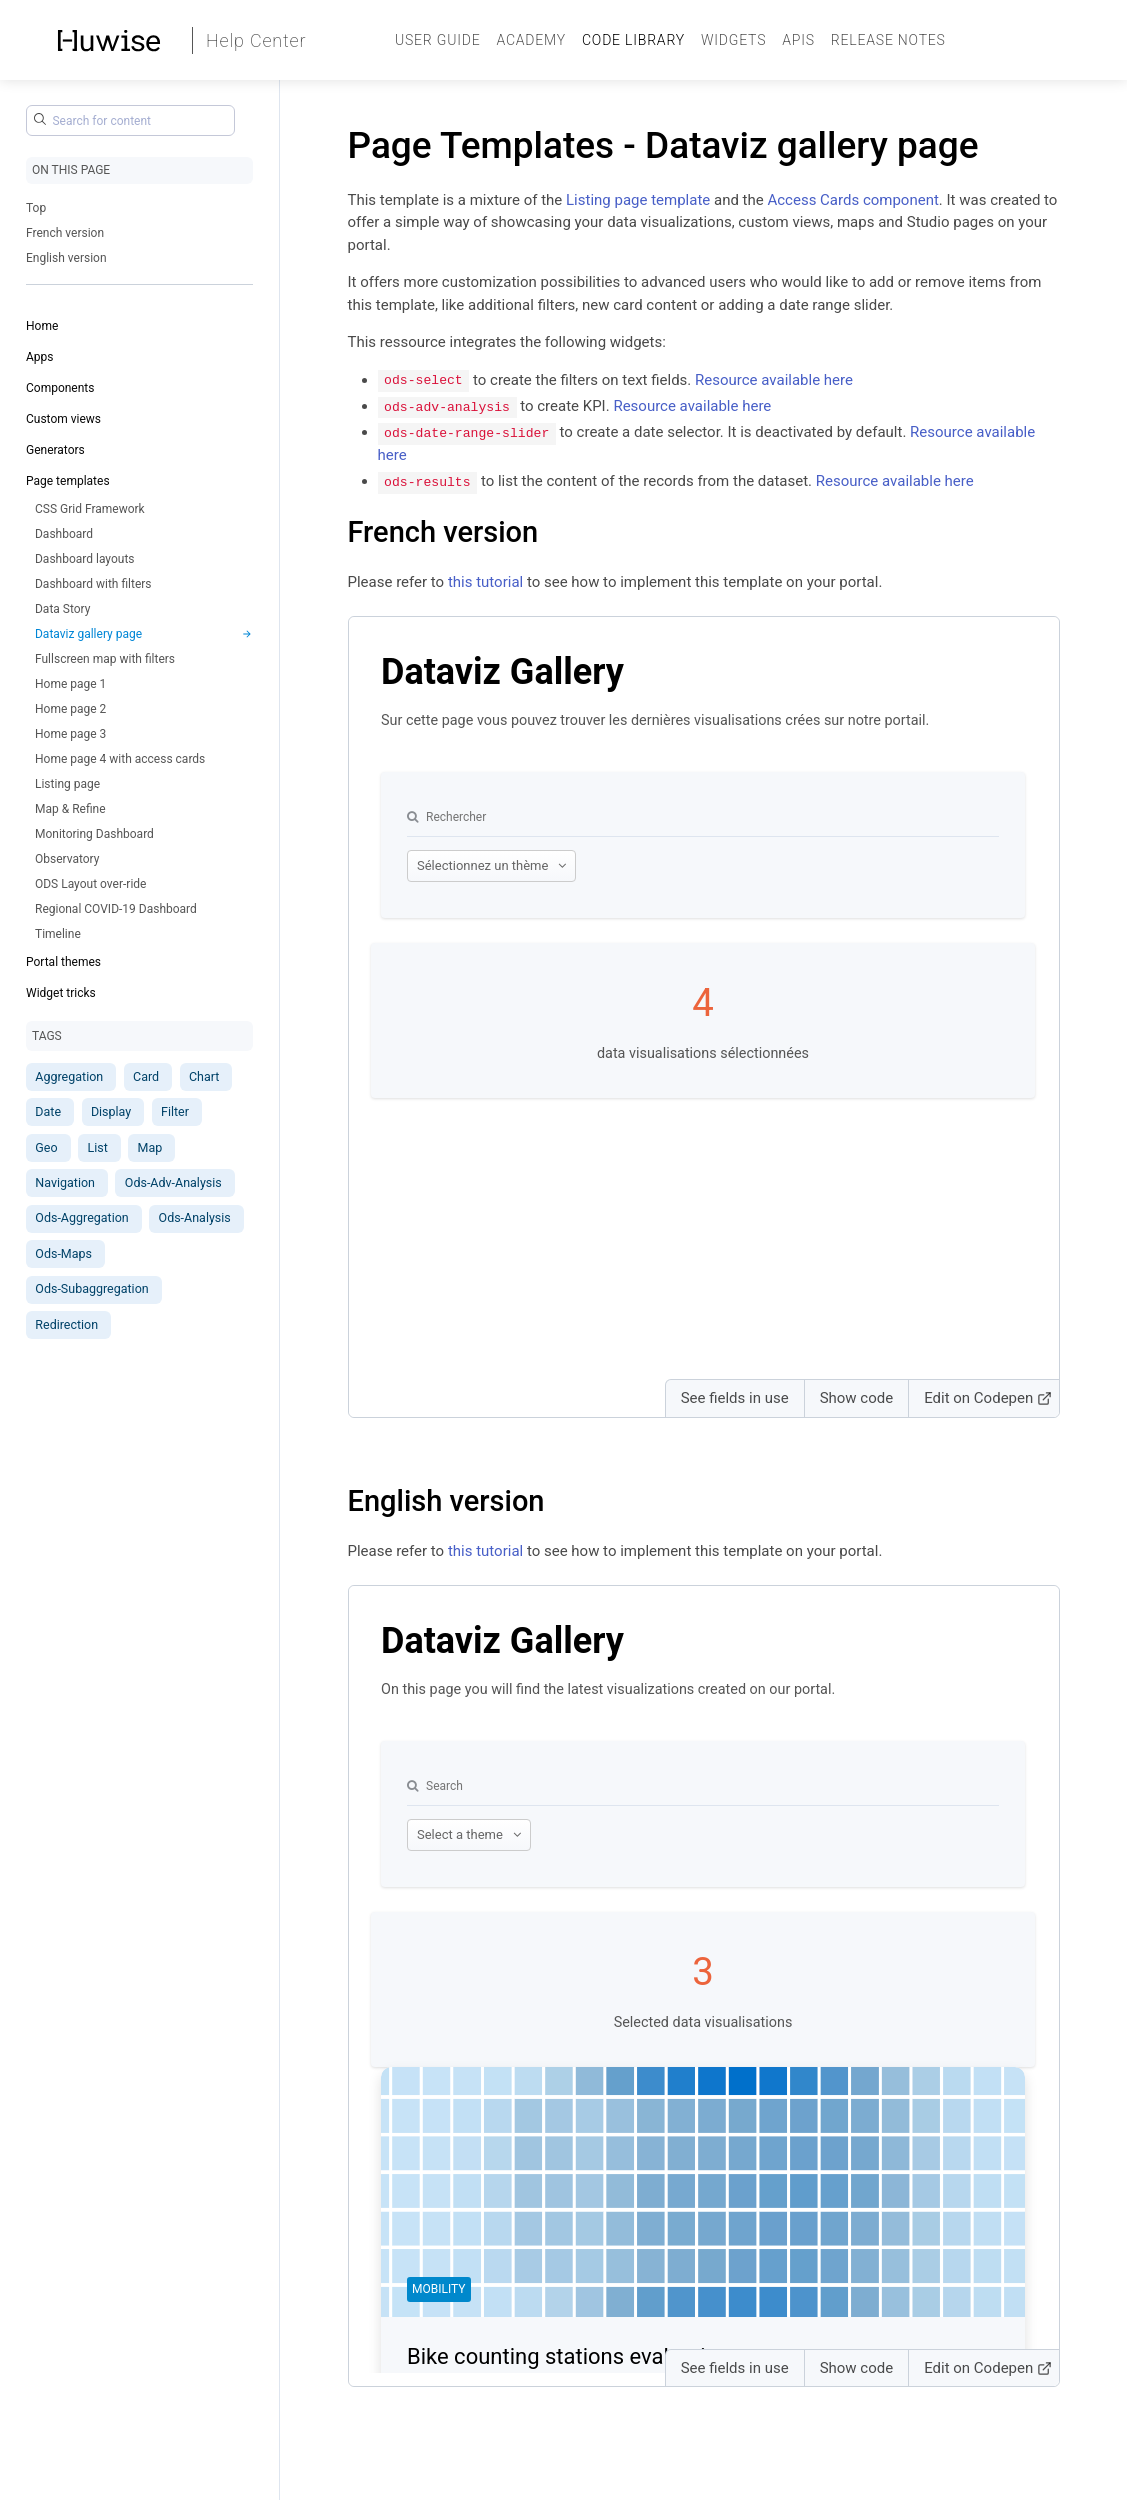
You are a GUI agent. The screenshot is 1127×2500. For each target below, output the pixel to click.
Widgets (733, 40)
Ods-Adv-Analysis (173, 1182)
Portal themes (63, 962)
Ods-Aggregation (81, 1217)
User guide (437, 40)
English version (66, 258)
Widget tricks (61, 993)
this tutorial (485, 581)
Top (36, 208)
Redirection (66, 1324)
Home (42, 326)
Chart (204, 1076)
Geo (46, 1147)
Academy (531, 40)
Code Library (633, 40)
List (97, 1147)
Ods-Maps (63, 1253)
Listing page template (638, 200)
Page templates (68, 481)
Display (111, 1111)
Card (146, 1076)
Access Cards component (852, 200)
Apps (40, 357)
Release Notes (888, 40)
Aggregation (69, 1076)
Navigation (65, 1182)
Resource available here (774, 380)
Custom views (63, 419)
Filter (175, 1111)
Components (60, 388)
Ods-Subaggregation (91, 1288)
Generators (55, 450)
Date (48, 1111)
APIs (798, 40)
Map (150, 1147)
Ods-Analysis (195, 1217)
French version (65, 233)
